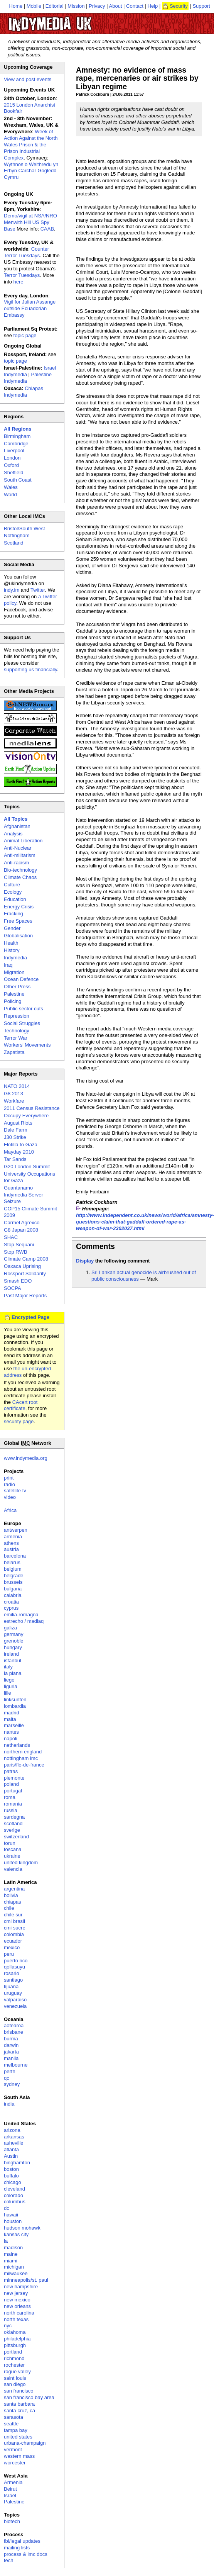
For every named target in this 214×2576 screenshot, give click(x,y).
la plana (13, 1673)
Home (16, 6)
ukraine (12, 1856)
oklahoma (14, 2332)
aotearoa (14, 2025)
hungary (13, 1647)
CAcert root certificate (20, 1405)
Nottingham (16, 535)
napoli (10, 1738)
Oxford (11, 465)
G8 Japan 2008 (21, 1230)
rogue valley (17, 2371)
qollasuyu (14, 1967)
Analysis (13, 834)
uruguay (13, 1993)
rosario (11, 1973)
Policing (13, 1001)
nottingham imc (21, 1758)
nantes (11, 1732)
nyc (8, 2325)
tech (8, 2560)
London (12, 458)
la (6, 2241)
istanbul (12, 1660)
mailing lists (17, 2548)
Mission (75, 6)
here (18, 282)
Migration (14, 972)
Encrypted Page (30, 1317)
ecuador (13, 1941)
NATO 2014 (17, 1086)
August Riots (18, 1123)
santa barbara (19, 2404)
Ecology (13, 892)
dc (6, 2208)
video (10, 1497)
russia (10, 1810)
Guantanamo (18, 1188)
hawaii (11, 2215)
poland (11, 1784)
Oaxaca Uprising (22, 1266)
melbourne (15, 2065)
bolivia (11, 1895)
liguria (10, 1686)
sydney (12, 2084)
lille (7, 1693)
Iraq (8, 965)
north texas (16, 2319)
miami (10, 2261)
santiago (13, 1980)
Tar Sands (15, 1159)
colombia (14, 1934)
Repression (16, 1016)
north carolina (19, 2313)
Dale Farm (15, 1130)
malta (10, 1719)
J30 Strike (15, 1137)
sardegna (14, 1817)
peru (9, 1954)
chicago (12, 2182)
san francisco (19, 2391)
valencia (13, 1869)
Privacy (97, 6)
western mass (19, 2456)
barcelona (15, 1556)
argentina (14, 1889)
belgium (13, 1569)
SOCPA (12, 1288)
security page (19, 1421)
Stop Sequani (19, 1244)
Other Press (17, 986)
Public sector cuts (23, 1008)
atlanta (11, 2149)
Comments (95, 1246)
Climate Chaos (20, 877)
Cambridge (16, 443)
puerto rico (15, 1960)
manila (11, 2058)
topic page (25, 335)
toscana (13, 1849)
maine (10, 2254)
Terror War (15, 1038)
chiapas (12, 1902)
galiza (10, 1628)
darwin (11, 2045)
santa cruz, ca (19, 2410)
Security (179, 6)
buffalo (11, 2176)
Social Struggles (22, 1023)
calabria (13, 1595)
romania (13, 1804)
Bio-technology (20, 870)
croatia (11, 1602)
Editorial (54, 6)
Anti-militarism (19, 855)
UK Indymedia (73, 20)
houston (13, 2221)
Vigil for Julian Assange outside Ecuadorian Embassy (30, 308)
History (11, 950)
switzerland (16, 1837)
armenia (13, 1536)
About (115, 6)
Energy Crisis (19, 907)
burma (11, 2038)
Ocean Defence (21, 979)
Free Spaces (18, 921)
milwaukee (15, 2273)
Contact (134, 6)
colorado (13, 2195)
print (8, 1478)
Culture (12, 885)
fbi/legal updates (22, 2541)
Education (15, 899)
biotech (12, 2521)
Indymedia (15, 957)
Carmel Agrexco (21, 1222)
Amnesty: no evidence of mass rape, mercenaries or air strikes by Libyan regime (137, 78)
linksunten (15, 1699)
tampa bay (15, 2430)
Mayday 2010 (19, 1152)
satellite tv (15, 1490)
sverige (12, 1830)
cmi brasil (14, 1921)
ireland (11, 1654)
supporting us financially (30, 669)
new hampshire (21, 2286)
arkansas (14, 2137)
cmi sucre (14, 1928)
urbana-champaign (24, 2443)
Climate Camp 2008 (26, 1259)
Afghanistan (17, 826)
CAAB (47, 229)
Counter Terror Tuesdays (26, 252)
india (9, 2104)
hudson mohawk (22, 2228)
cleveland (14, 2189)
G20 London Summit (27, 1166)
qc (6, 2078)
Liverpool (14, 450)
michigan (14, 2267)
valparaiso (15, 1999)
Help (153, 6)
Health (11, 943)
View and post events (27, 79)
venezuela (15, 2006)
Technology (16, 1030)
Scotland (14, 543)
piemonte (14, 1778)
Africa (10, 1510)
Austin (11, 2156)
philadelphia (17, 2339)
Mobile (34, 6)
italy (8, 1667)
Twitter (37, 590)
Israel (10, 2495)
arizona (12, 2130)
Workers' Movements (27, 1045)
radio (9, 1484)
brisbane (13, 2032)
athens (11, 1543)
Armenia (13, 2482)
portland (13, 2352)
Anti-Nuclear (18, 848)
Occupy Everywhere (26, 1115)
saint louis (15, 2378)
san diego (14, 2384)
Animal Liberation (23, 840)
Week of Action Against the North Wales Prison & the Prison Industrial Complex (30, 145)
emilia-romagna (21, 1614)
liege (9, 1680)
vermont (13, 2449)
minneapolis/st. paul (26, 2280)
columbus (14, 2201)
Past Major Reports (25, 1295)
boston (11, 2169)
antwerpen (15, 1530)
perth (9, 2071)
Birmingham (17, 436)
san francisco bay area (29, 2397)
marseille (14, 1725)
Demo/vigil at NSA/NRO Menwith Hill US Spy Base (30, 222)
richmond (14, 2358)
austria (11, 1549)
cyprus (11, 1608)
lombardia (15, 1706)
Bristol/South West (24, 528)
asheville (14, 2143)
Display (85, 1261)
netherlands (17, 1745)
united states (18, 2437)
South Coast (18, 480)
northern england (23, 1752)
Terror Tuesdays (22, 275)
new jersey (16, 2293)
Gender (12, 928)
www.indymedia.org (25, 1458)
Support (201, 6)
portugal (13, 1791)
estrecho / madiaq (24, 1621)
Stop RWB (15, 1252)
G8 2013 (13, 1093)
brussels (13, 1582)
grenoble (14, 1641)
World (10, 494)
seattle (11, 2424)
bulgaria (13, 1589)
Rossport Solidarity (25, 1273)
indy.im (11, 590)
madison (13, 2247)
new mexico (17, 2300)
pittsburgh (15, 2345)
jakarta (11, 2052)
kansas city (16, 2234)
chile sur (13, 1915)
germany (14, 1634)
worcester (14, 2463)
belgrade (14, 1575)
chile (9, 1908)
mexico (12, 1947)
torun (9, 1843)
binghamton (17, 2162)
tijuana (11, 1986)
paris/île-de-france (24, 1765)
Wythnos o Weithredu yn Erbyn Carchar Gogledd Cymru (31, 170)
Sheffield (13, 472)
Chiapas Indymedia (23, 391)
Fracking (13, 913)
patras (11, 1771)
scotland (13, 1823)
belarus (12, 1562)
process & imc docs (25, 2554)
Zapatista (14, 1052)
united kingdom (21, 1862)
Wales (11, 487)
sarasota (13, 2417)
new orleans (17, 2306)
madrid (11, 1713)
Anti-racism (16, 862)
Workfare (14, 1101)
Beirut (10, 2489)
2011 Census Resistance (32, 1108)
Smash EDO (18, 1281)
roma (9, 1797)
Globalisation (18, 935)
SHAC (11, 1237)
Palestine (14, 994)
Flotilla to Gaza (20, 1144)
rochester (14, 2365)
